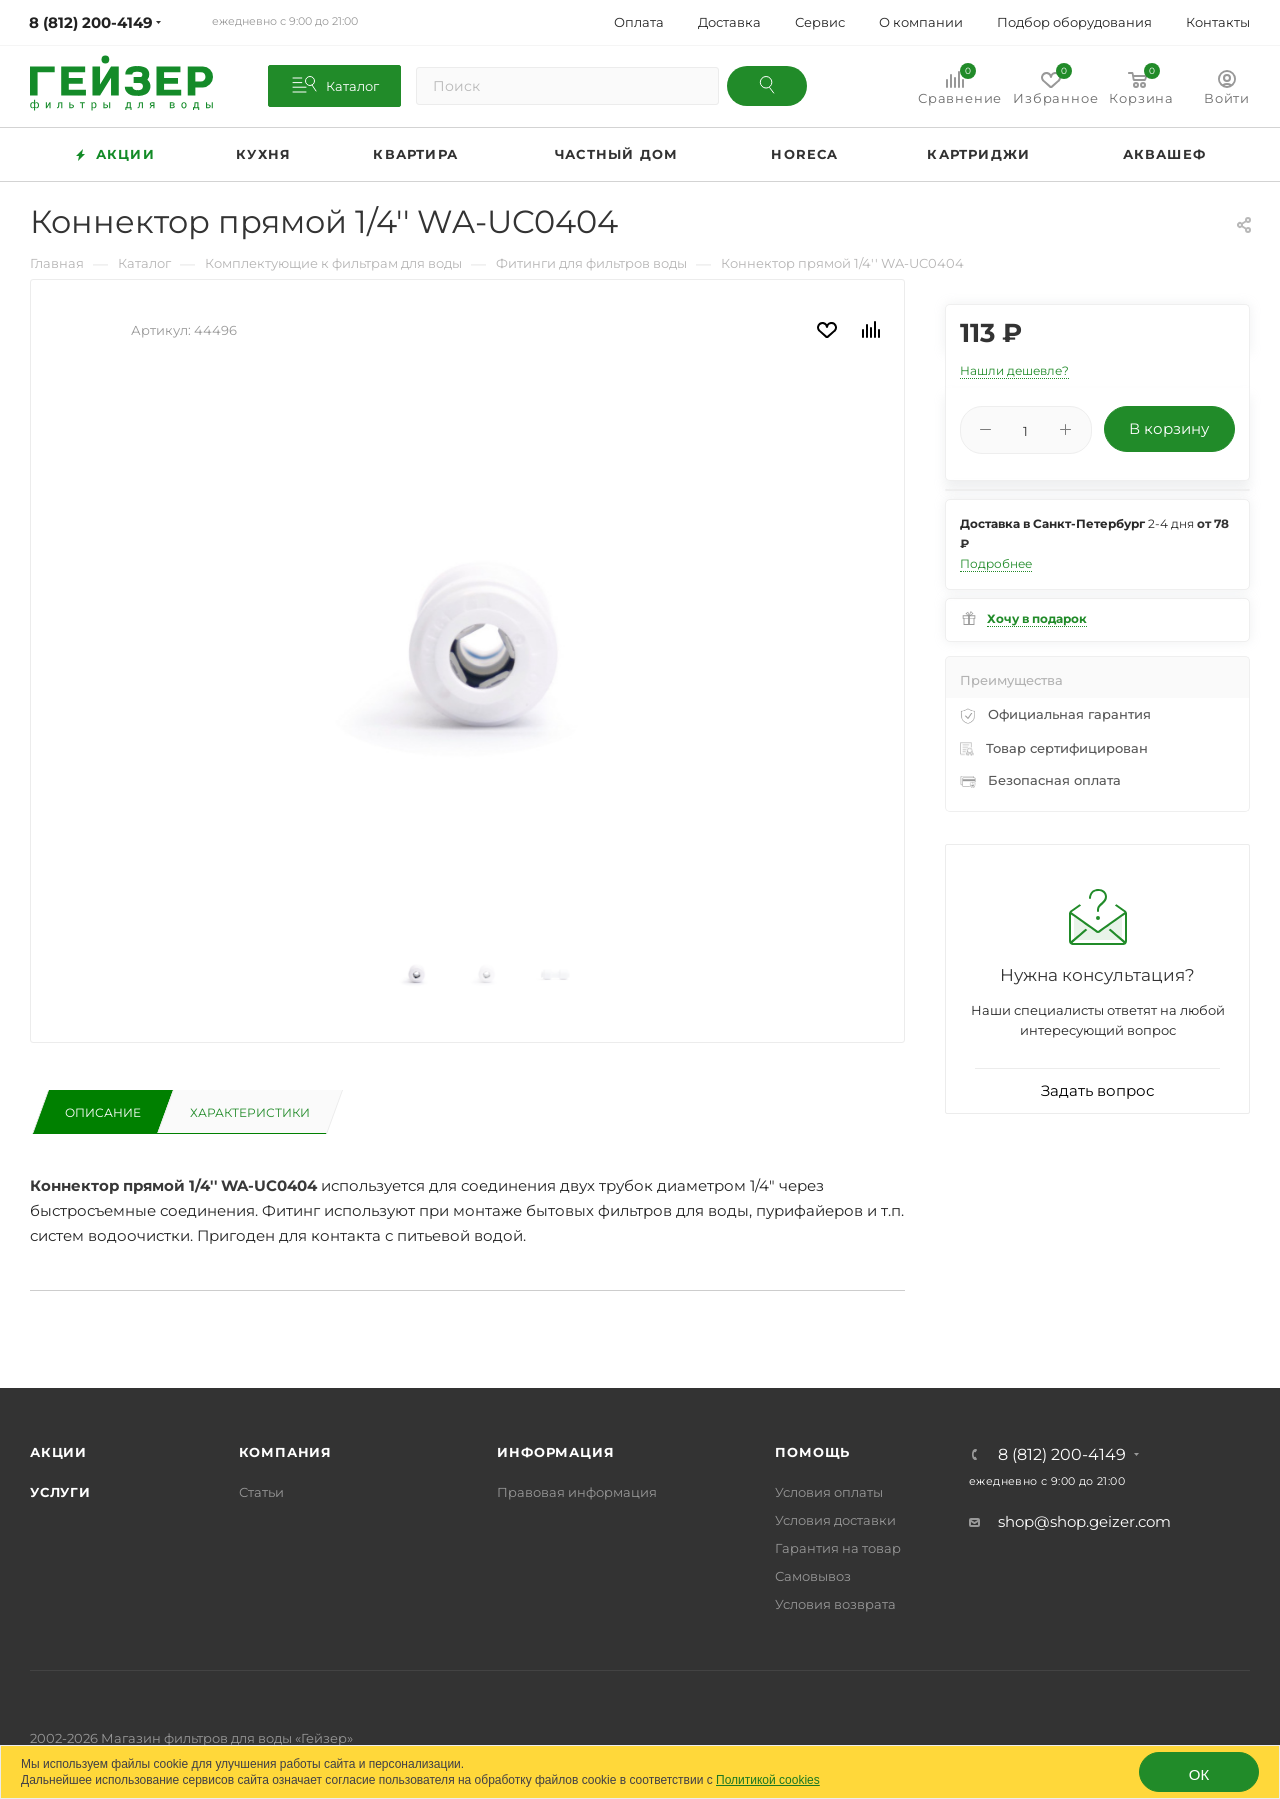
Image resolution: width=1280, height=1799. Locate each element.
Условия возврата (835, 1604)
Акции (58, 1452)
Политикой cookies (768, 1780)
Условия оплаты (829, 1492)
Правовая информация (577, 1492)
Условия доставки (835, 1520)
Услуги (60, 1492)
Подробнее (996, 563)
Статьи (261, 1492)
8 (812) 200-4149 (1062, 1455)
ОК (1199, 1774)
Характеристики (250, 1112)
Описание (103, 1112)
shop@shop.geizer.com (1084, 1521)
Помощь (812, 1452)
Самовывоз (813, 1576)
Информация (555, 1452)
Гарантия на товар (838, 1548)
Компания (285, 1452)
